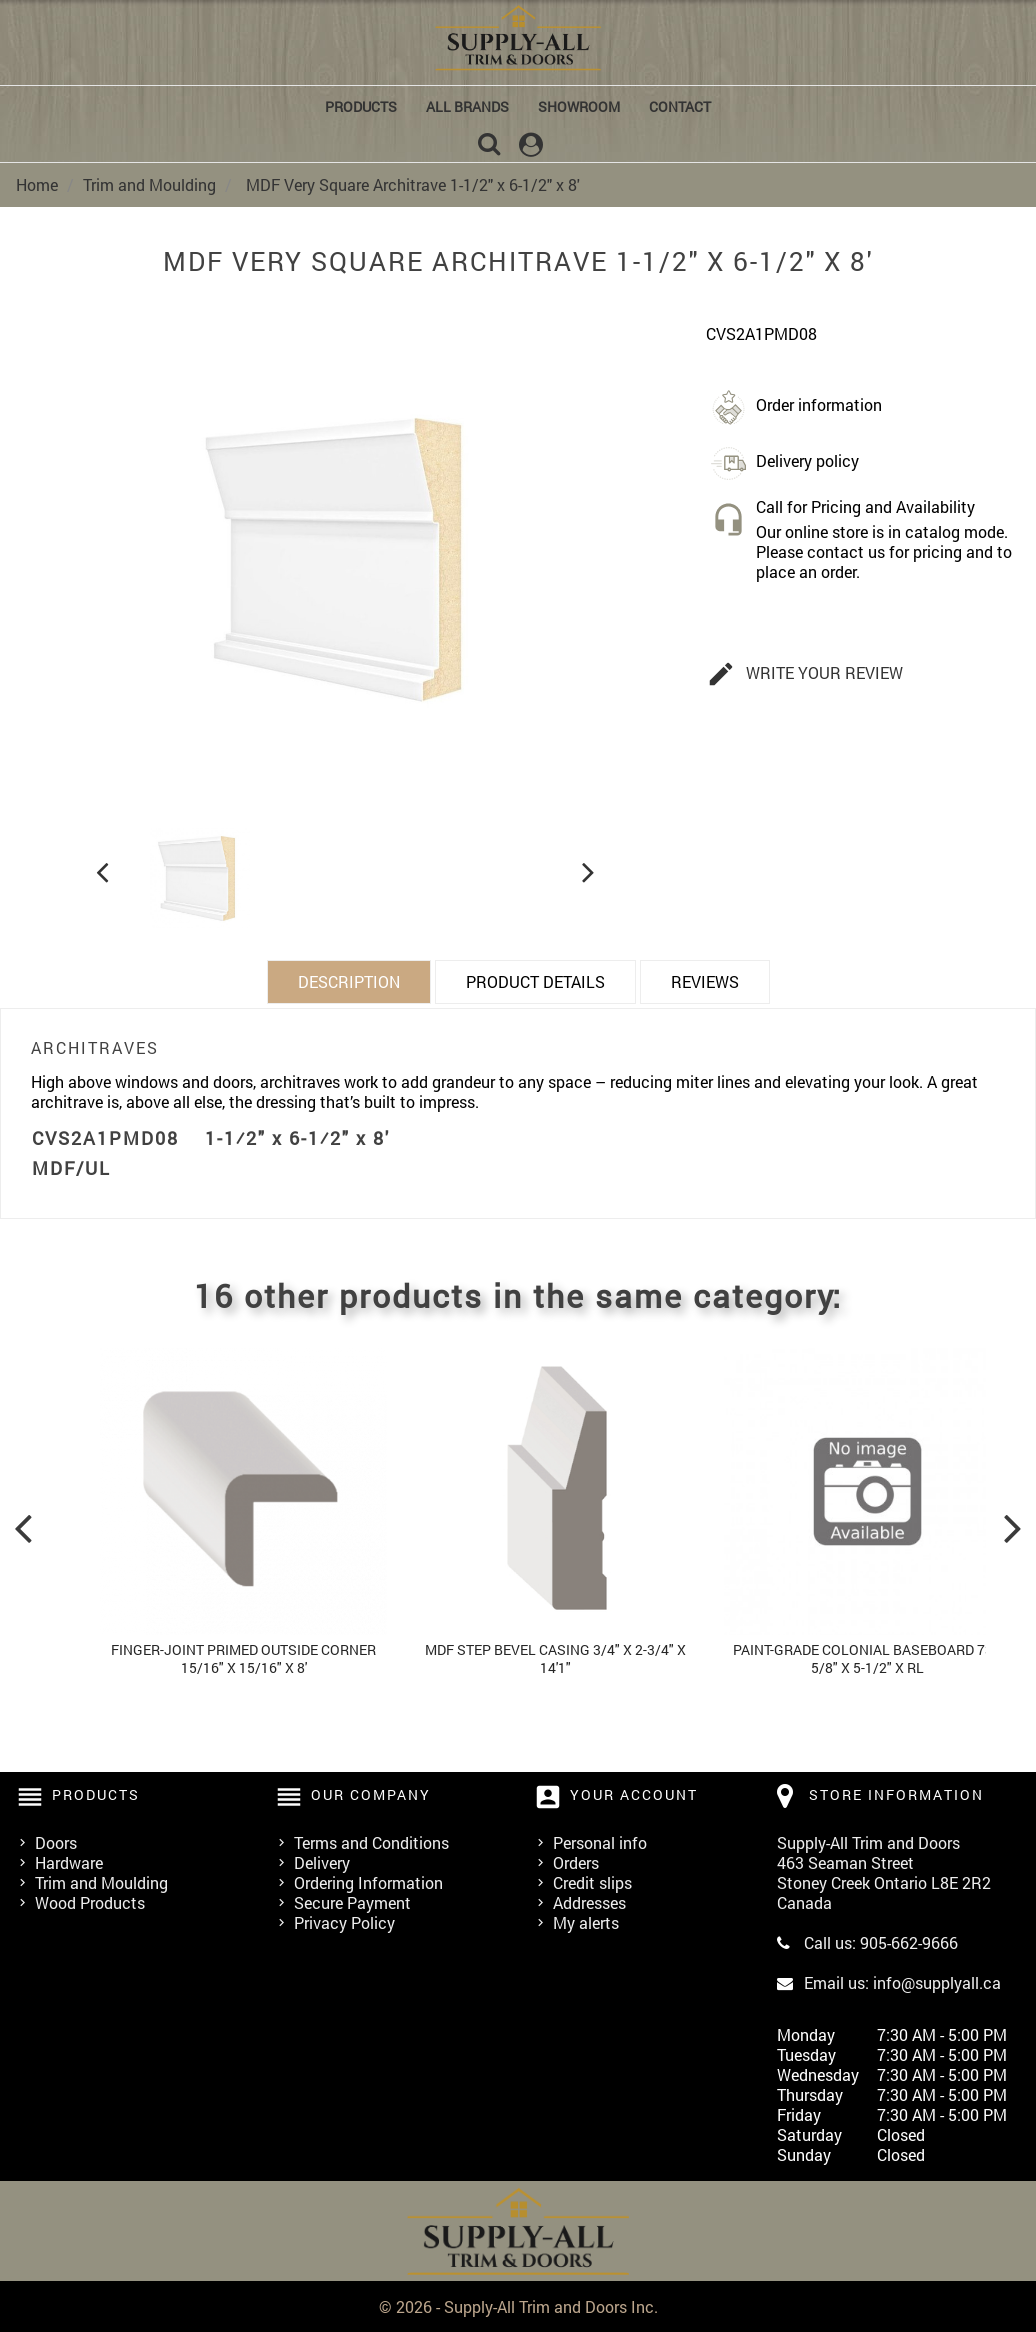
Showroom (579, 106)
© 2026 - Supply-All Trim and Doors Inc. (518, 2305)
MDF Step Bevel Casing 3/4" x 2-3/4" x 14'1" (555, 1657)
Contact (680, 106)
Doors (56, 1841)
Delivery (322, 1861)
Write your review (805, 674)
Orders (576, 1861)
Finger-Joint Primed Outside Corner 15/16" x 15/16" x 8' (243, 1657)
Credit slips (592, 1881)
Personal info (600, 1841)
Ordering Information (368, 1881)
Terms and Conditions (371, 1841)
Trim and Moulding (101, 1881)
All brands (467, 106)
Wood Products (90, 1901)
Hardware (69, 1861)
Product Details (535, 980)
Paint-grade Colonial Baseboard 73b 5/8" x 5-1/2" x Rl (867, 1657)
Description (349, 980)
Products (361, 106)
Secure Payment (352, 1901)
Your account (634, 1793)
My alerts (586, 1921)
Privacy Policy (344, 1921)
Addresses (589, 1901)
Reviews (705, 980)
